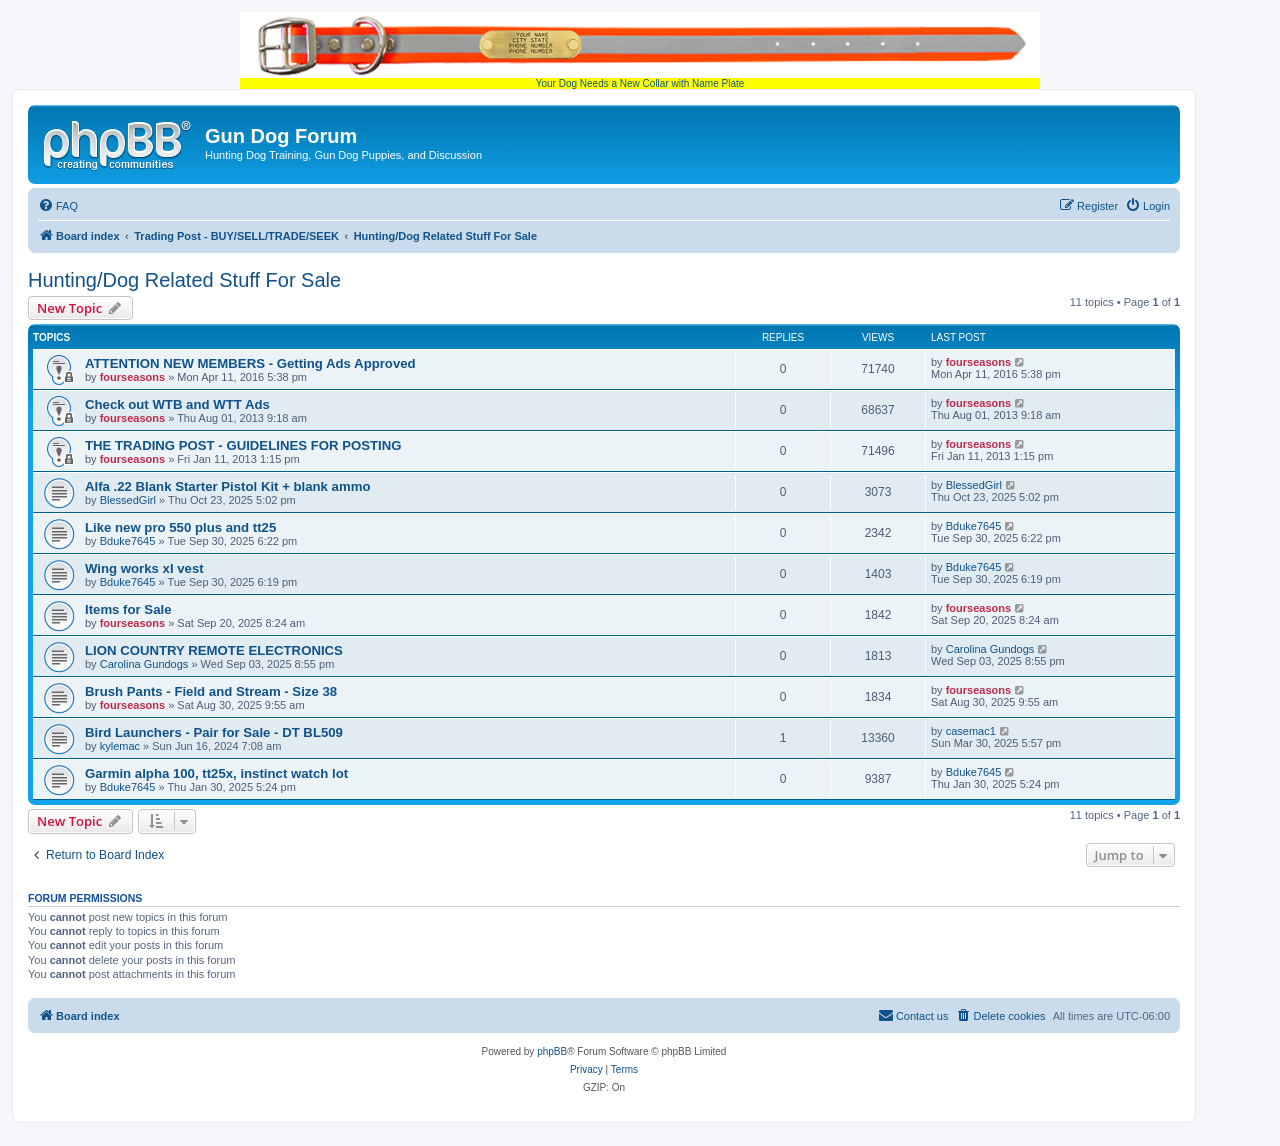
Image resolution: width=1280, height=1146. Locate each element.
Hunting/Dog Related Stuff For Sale (184, 280)
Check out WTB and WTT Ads (177, 404)
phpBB (552, 1051)
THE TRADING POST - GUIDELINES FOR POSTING (243, 445)
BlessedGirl (128, 500)
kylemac (120, 746)
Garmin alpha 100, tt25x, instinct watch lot (216, 773)
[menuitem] (58, 206)
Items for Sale (128, 609)
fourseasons (132, 377)
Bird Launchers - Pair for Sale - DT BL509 (214, 732)
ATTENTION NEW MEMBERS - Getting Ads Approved (250, 363)
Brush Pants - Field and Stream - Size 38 (211, 691)
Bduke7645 (128, 541)
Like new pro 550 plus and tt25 (180, 527)
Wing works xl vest (144, 568)
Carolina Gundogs (144, 664)
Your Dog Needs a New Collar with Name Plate (640, 50)
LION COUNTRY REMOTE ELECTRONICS (214, 650)
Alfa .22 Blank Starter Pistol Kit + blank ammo (227, 486)
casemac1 (971, 731)
